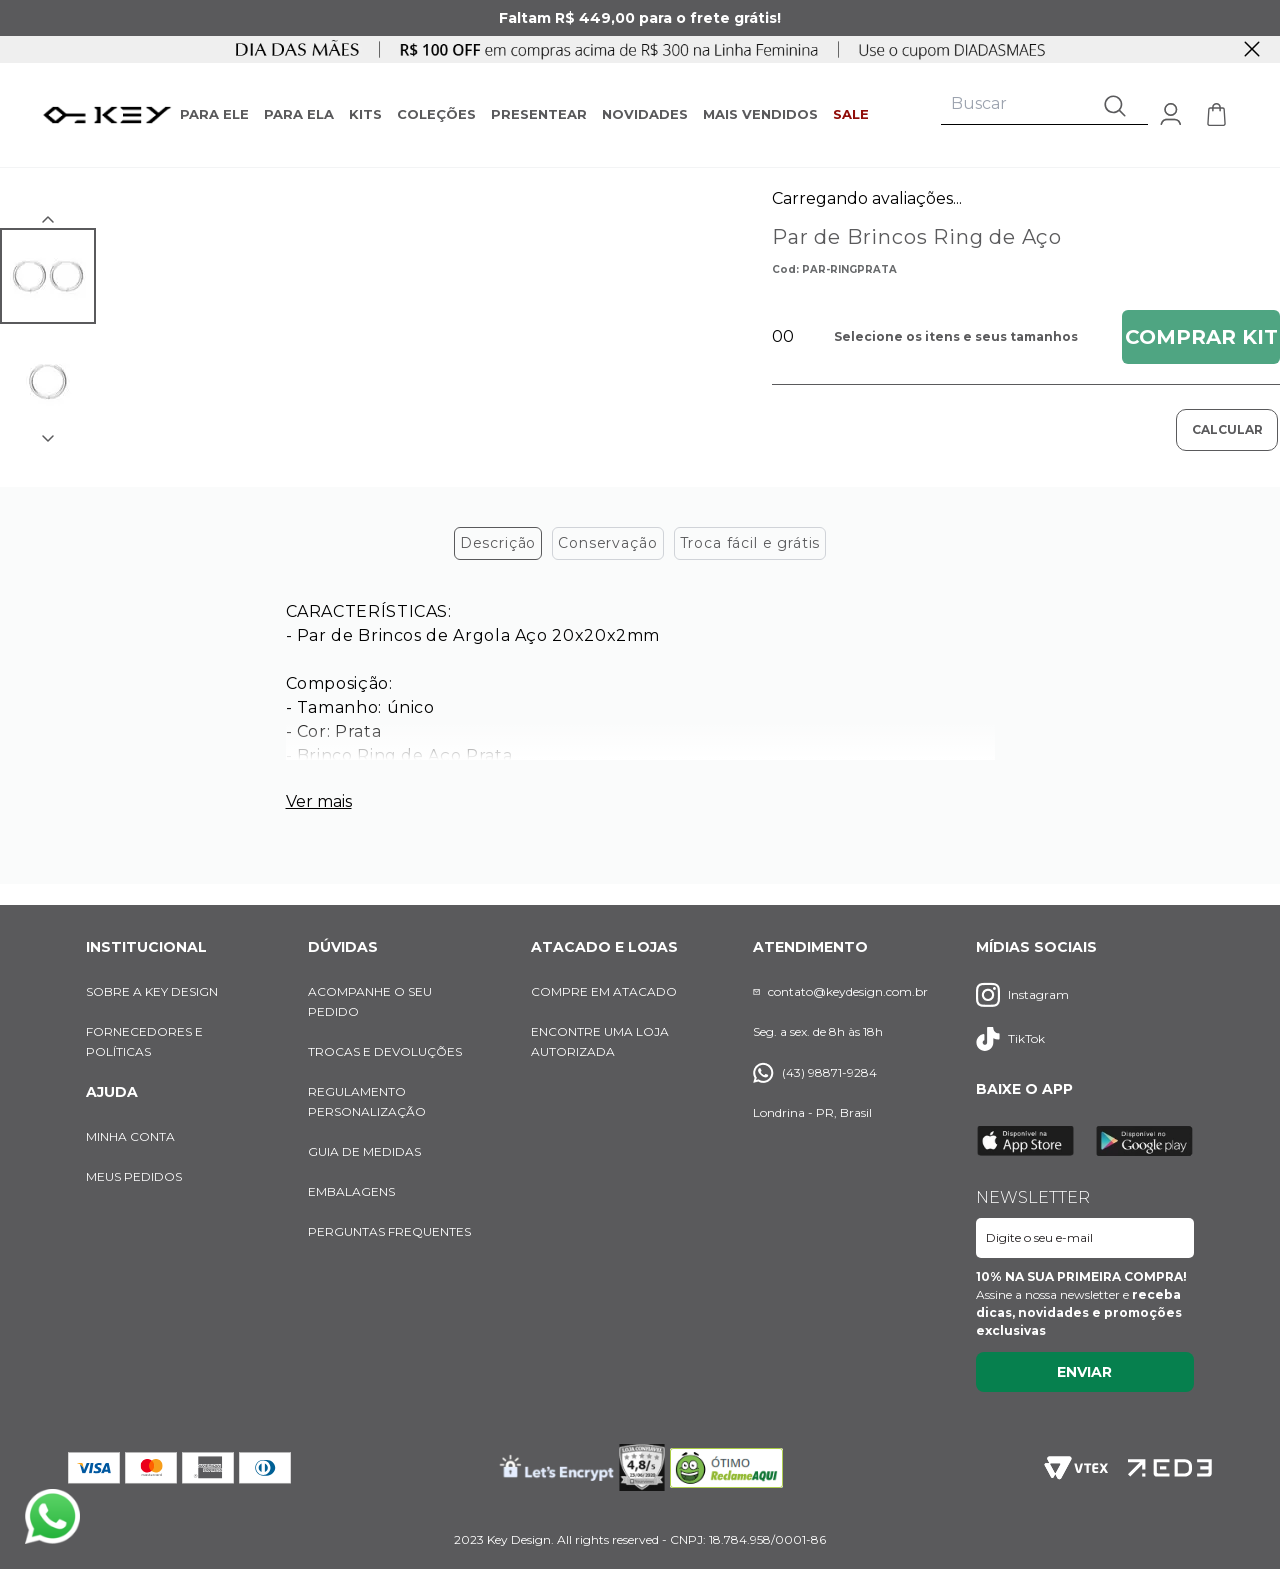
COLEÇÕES (436, 114)
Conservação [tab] (607, 549)
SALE (851, 114)
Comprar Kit (1201, 337)
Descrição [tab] (498, 549)
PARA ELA (299, 114)
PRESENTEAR (539, 114)
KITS (365, 114)
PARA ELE (214, 114)
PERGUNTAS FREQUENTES (389, 1231)
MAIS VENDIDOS (760, 114)
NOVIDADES (645, 114)
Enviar (1084, 1372)
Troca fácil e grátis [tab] (750, 549)
